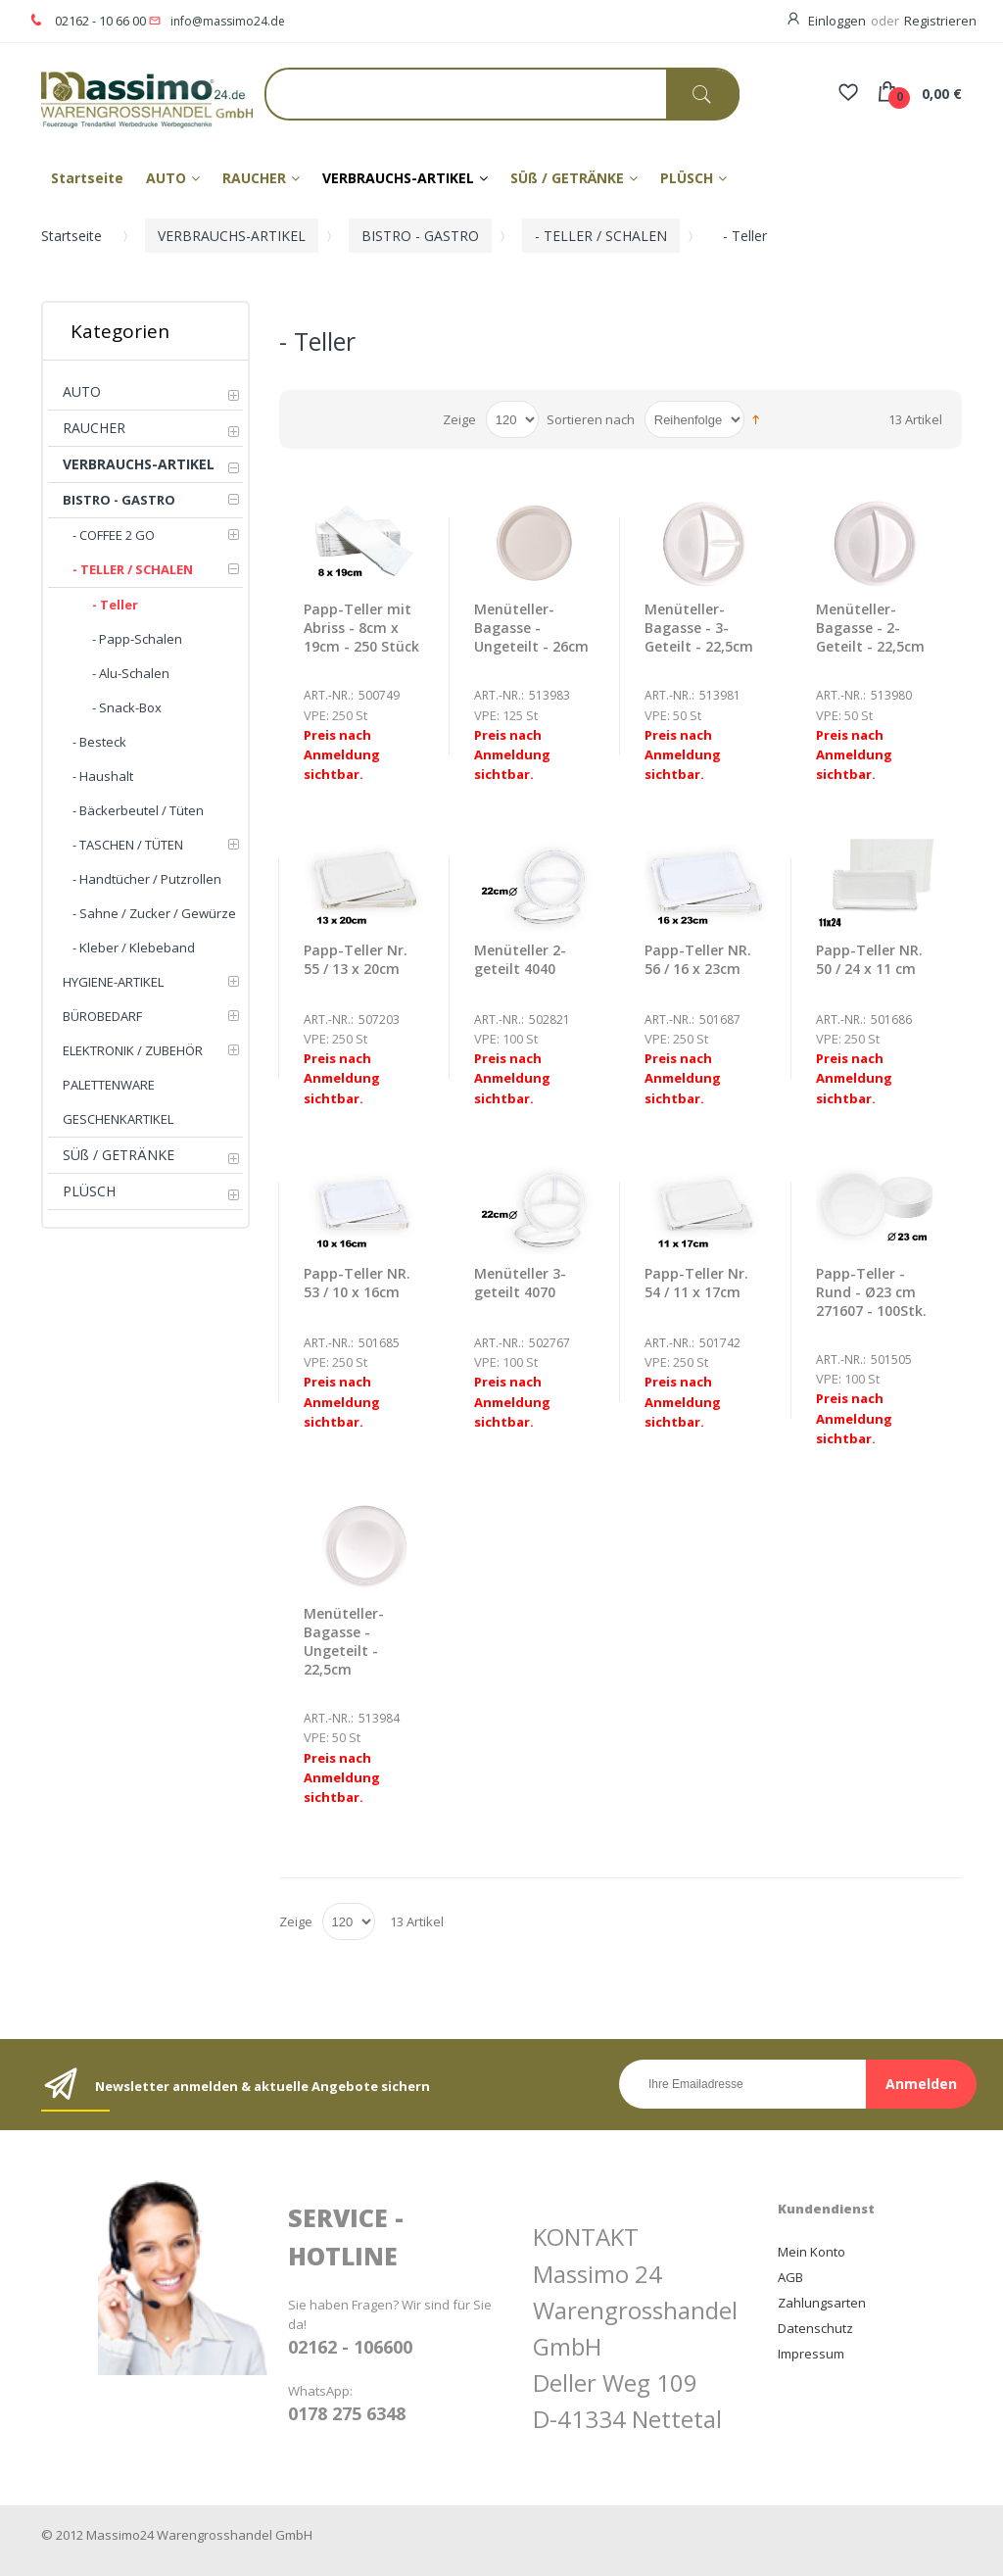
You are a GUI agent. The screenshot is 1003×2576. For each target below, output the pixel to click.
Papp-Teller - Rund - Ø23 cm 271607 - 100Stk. (871, 1292)
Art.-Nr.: (329, 695)
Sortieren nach (591, 419)
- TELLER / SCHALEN (601, 235)
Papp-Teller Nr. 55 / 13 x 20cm (355, 959)
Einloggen (837, 20)
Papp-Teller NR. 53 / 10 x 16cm (357, 1282)
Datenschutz (815, 2328)
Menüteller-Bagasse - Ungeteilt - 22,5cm (344, 1641)
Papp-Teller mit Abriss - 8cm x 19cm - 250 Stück (361, 628)
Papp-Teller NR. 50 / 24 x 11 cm (869, 959)
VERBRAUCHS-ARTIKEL (232, 235)
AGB (790, 2277)
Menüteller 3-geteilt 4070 (520, 1282)
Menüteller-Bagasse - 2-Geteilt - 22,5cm (870, 628)
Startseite (71, 235)
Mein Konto (811, 2251)
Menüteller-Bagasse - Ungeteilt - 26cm (531, 628)
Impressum (811, 2353)
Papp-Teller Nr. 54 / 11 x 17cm (696, 1282)
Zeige (459, 419)
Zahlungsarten (822, 2302)
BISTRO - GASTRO (420, 235)
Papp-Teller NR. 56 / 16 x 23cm (698, 959)
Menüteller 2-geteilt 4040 (520, 959)
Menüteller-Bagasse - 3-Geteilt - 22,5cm (699, 628)
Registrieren (940, 20)
